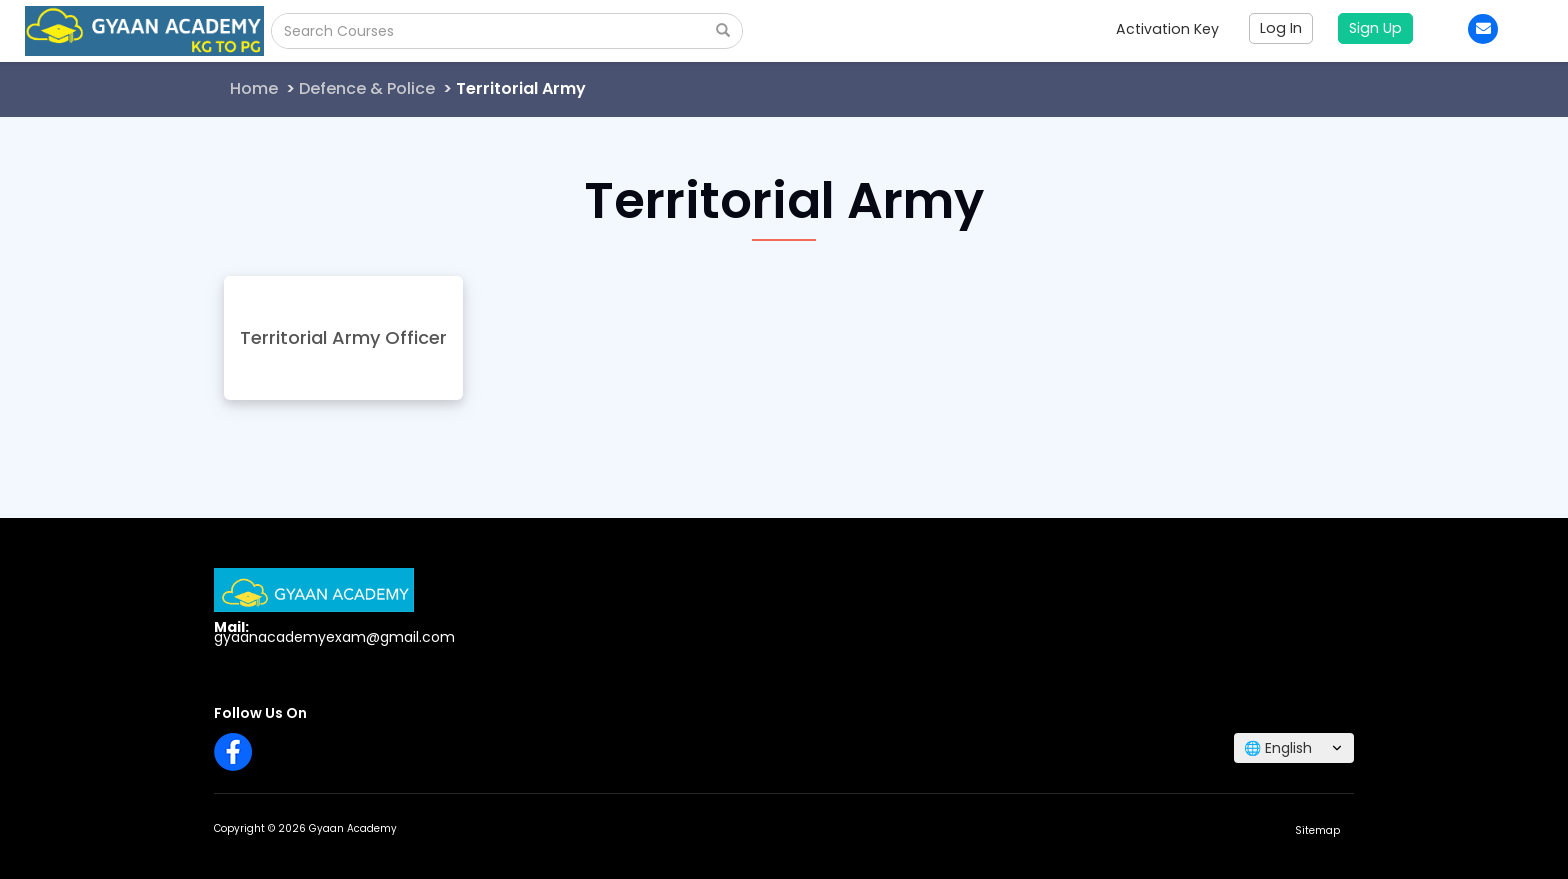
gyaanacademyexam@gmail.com (334, 637)
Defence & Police (367, 88)
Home (254, 88)
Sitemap (1317, 830)
